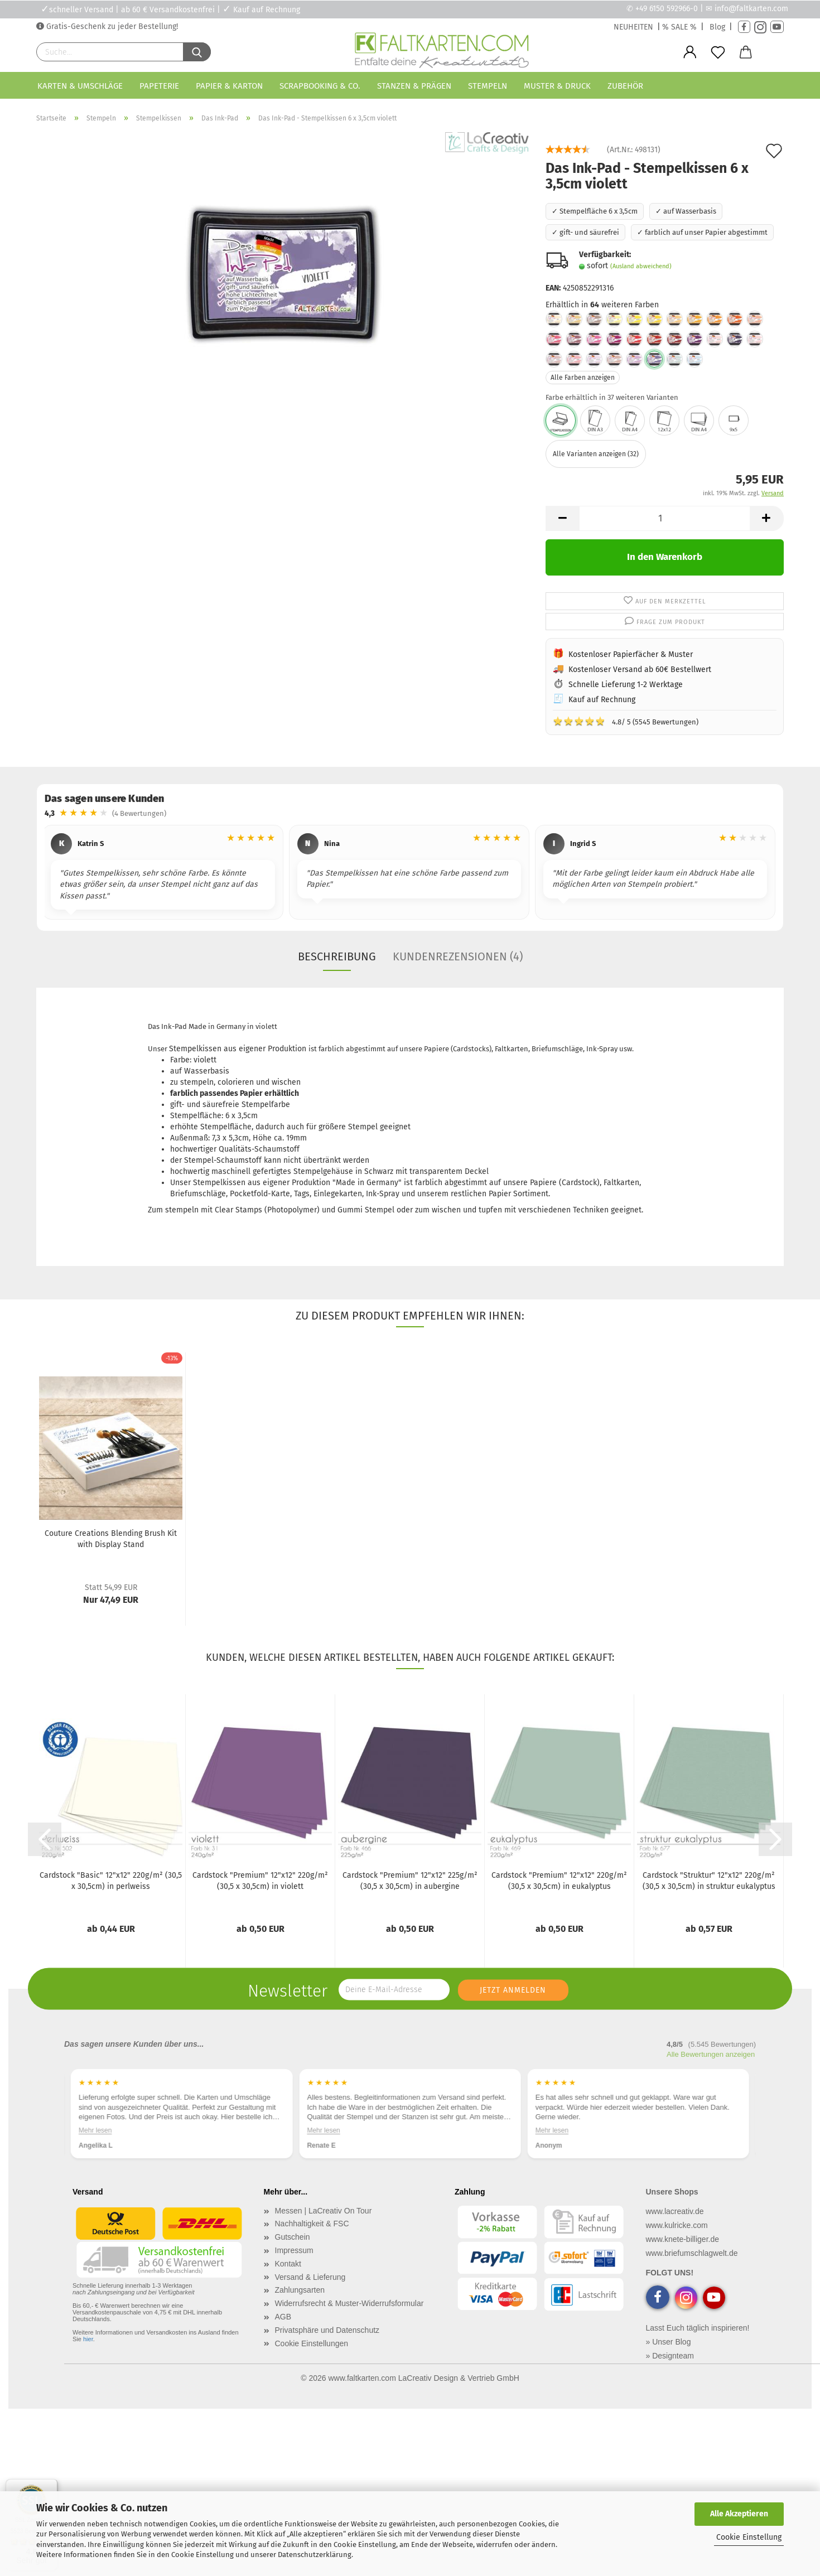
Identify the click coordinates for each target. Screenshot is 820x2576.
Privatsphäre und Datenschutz (327, 2330)
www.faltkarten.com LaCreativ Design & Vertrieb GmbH (423, 2378)
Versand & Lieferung (310, 2277)
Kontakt (288, 2263)
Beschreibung (337, 956)
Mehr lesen (95, 2130)
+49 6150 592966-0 (666, 8)
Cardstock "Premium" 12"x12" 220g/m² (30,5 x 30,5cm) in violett (260, 1881)
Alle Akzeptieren (739, 2514)
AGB (283, 2316)
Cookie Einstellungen (312, 2343)
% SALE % (679, 27)
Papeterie (159, 86)
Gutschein (292, 2236)
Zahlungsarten (300, 2289)
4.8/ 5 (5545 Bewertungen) (625, 721)
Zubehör (625, 86)
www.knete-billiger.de (683, 2239)
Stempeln (487, 86)
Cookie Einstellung (749, 2537)
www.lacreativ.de (675, 2211)
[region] (410, 874)
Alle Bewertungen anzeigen (711, 2054)
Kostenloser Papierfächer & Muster (630, 654)
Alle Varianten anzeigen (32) (596, 454)
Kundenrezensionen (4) (458, 956)
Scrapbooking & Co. (319, 86)
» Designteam (670, 2355)
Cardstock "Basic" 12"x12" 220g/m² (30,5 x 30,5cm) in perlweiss (111, 1881)
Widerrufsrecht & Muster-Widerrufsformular (349, 2303)
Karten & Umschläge (80, 86)
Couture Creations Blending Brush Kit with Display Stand (111, 1539)
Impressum (294, 2250)
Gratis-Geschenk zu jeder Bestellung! (111, 26)
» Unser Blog (668, 2341)
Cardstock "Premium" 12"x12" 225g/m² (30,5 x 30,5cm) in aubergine (410, 1881)
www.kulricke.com (677, 2225)
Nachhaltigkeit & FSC (312, 2223)
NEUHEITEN (633, 27)
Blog (717, 27)
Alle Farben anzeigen (583, 377)
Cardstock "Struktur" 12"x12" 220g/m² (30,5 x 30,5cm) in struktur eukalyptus (709, 1881)
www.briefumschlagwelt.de (692, 2253)
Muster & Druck (557, 86)
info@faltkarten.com (751, 8)
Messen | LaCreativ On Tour (323, 2210)
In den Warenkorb (664, 557)
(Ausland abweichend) (641, 266)
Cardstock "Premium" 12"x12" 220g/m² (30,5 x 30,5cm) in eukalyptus (559, 1881)
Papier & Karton (229, 86)
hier (88, 2339)
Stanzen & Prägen (414, 86)
